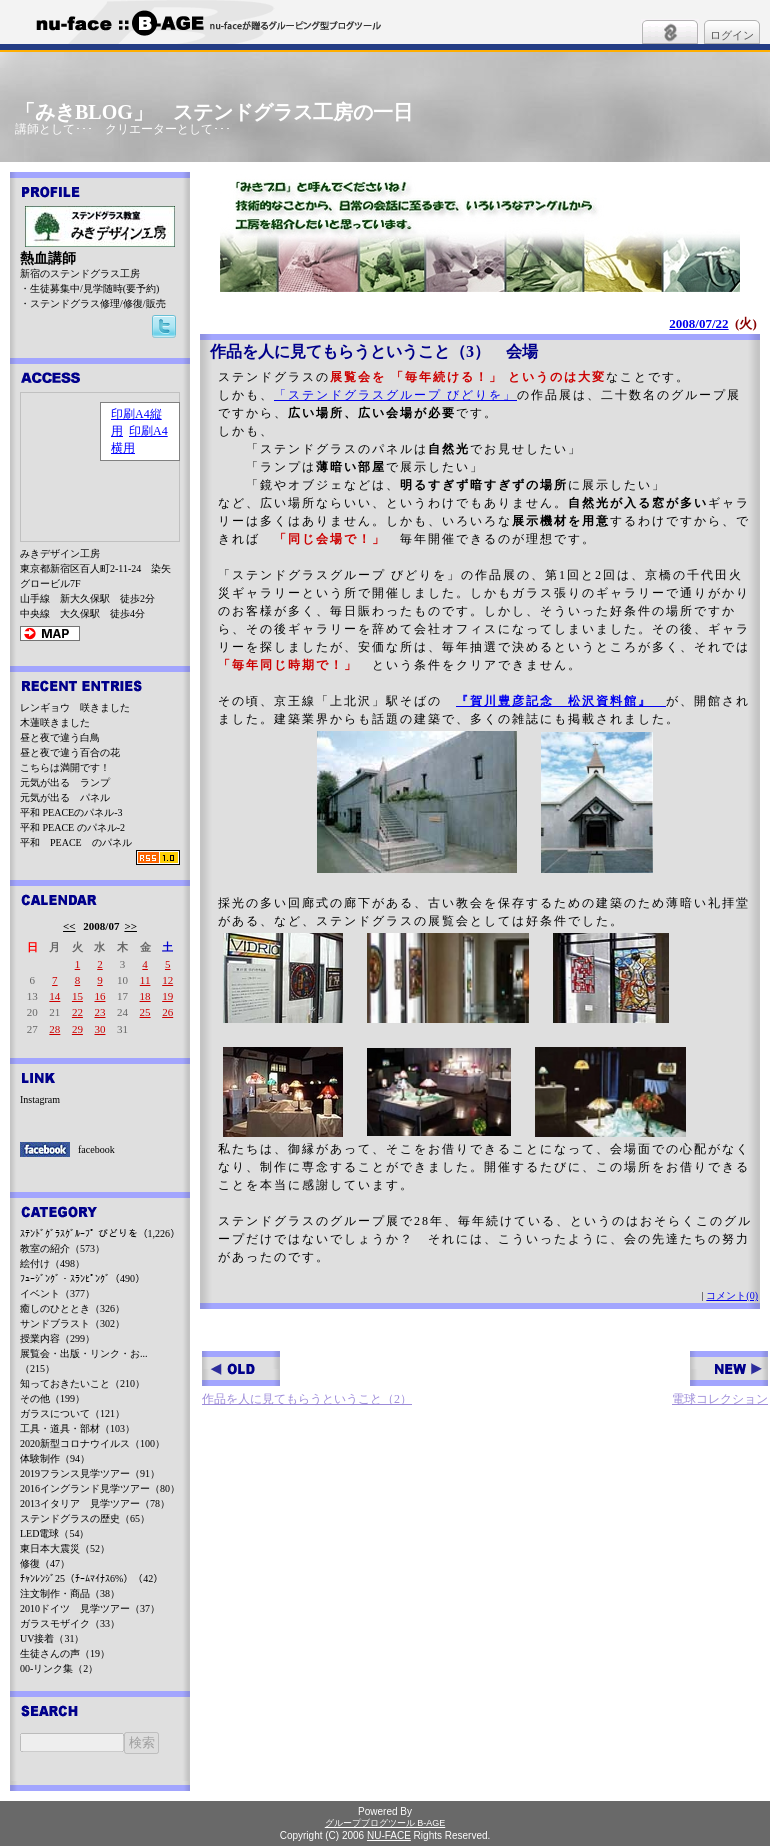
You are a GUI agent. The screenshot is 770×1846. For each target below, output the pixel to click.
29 (77, 1029)
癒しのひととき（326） (72, 1308)
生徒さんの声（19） (65, 1653)
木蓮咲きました (55, 722)
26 (167, 1012)
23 (99, 1012)
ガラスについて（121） (72, 1413)
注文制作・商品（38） (70, 1593)
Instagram (40, 1099)
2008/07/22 (698, 323)
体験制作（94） (55, 1458)
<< (69, 926)
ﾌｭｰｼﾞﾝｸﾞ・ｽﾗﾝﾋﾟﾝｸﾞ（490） (82, 1278)
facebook (96, 1149)
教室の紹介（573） (62, 1248)
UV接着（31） (52, 1638)
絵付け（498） (52, 1263)
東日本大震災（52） (65, 1548)
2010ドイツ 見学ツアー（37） (90, 1608)
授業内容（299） (57, 1338)
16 (99, 996)
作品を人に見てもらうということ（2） (307, 1378)
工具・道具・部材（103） (77, 1428)
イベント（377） (57, 1293)
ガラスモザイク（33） (70, 1623)
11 (145, 980)
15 (77, 996)
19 (167, 996)
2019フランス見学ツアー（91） (90, 1473)
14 (54, 996)
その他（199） (52, 1398)
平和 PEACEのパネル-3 (71, 812)
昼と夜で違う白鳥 (60, 737)
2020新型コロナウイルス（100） (92, 1443)
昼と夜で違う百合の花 (70, 752)
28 (54, 1029)
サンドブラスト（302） (72, 1323)
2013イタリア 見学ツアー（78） (95, 1503)
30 (99, 1029)
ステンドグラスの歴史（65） (85, 1518)
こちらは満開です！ (65, 767)
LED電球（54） (54, 1533)
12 (167, 980)
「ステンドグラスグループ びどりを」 (395, 395)
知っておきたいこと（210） (82, 1383)
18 (145, 996)
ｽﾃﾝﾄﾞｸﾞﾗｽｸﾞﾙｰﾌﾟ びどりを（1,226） (100, 1233)
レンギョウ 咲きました (75, 707)
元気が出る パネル (65, 797)
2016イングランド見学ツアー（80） (100, 1488)
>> (130, 926)
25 (145, 1012)
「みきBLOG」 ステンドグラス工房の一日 (214, 112)
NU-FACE (389, 1835)
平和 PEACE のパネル (76, 842)
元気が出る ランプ (65, 782)
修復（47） (45, 1563)
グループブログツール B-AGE (385, 1823)
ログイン (732, 35)
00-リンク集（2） (59, 1668)
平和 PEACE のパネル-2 (72, 827)
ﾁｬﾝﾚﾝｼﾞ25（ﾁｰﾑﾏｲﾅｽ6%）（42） (91, 1578)
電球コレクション (720, 1378)
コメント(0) (732, 1295)
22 (77, 1012)
